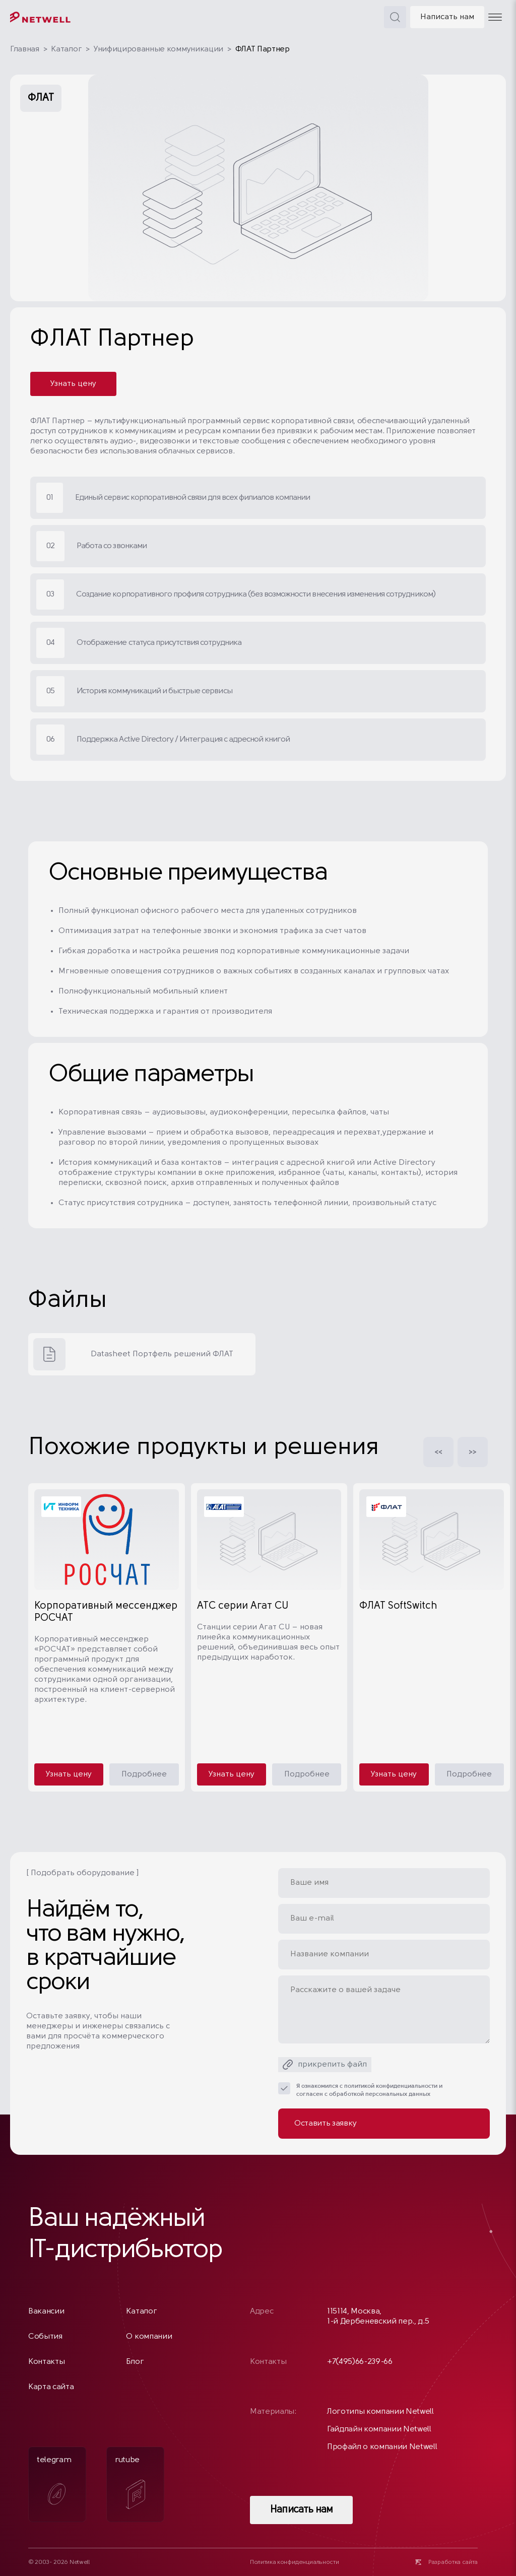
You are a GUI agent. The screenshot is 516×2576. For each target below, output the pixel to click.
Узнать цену (73, 384)
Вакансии (46, 2311)
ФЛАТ (41, 98)
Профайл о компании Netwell (382, 2447)
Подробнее (144, 1774)
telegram (54, 2483)
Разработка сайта (453, 2562)
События (45, 2337)
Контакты (46, 2362)
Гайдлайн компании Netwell (379, 2429)
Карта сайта (51, 2387)
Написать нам (447, 17)
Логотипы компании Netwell (380, 2412)
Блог (135, 2362)
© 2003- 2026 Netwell (59, 2562)
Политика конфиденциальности (294, 2562)
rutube (130, 2482)
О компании (149, 2337)
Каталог (66, 49)
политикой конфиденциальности (390, 2086)
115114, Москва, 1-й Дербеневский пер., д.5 (378, 2316)
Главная (24, 49)
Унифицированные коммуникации (158, 49)
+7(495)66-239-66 (360, 2362)
